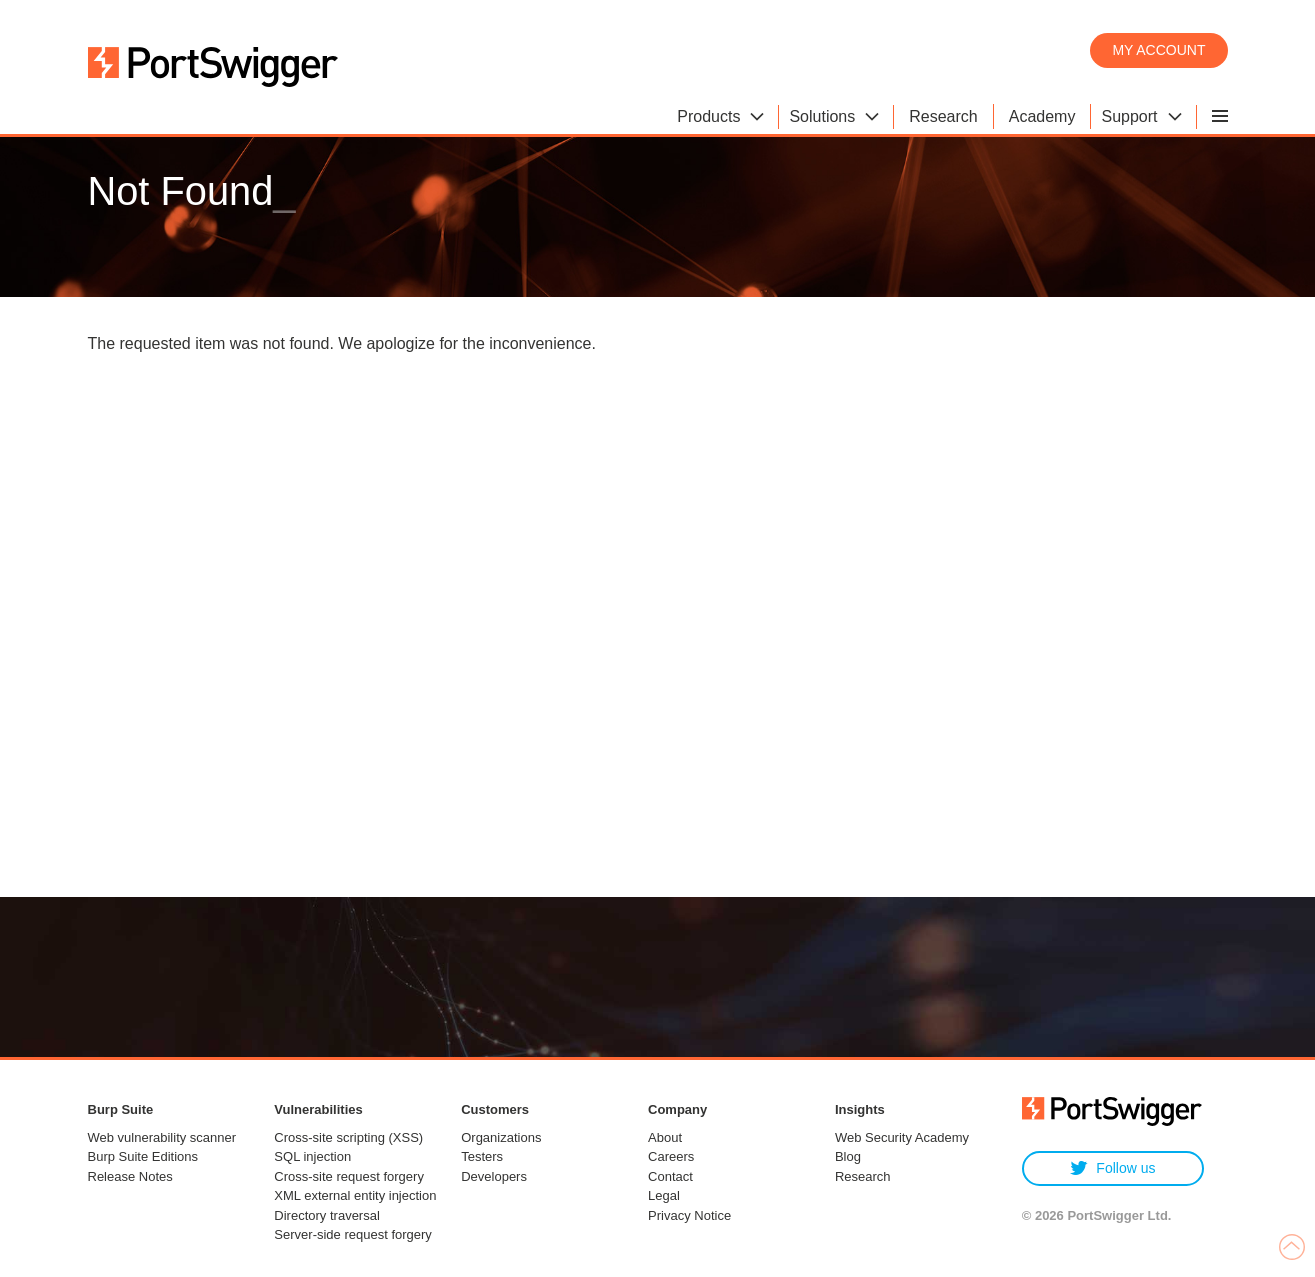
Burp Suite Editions (143, 1156)
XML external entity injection (355, 1195)
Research (863, 1176)
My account (1158, 50)
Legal (664, 1195)
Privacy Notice (689, 1215)
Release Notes (130, 1176)
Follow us (1112, 1168)
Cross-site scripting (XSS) (348, 1137)
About (665, 1137)
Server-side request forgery (353, 1234)
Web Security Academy (902, 1137)
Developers (494, 1176)
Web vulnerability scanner (162, 1137)
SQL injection (312, 1156)
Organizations (501, 1137)
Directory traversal (326, 1215)
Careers (671, 1156)
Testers (482, 1156)
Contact (670, 1176)
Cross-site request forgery (349, 1176)
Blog (848, 1156)
